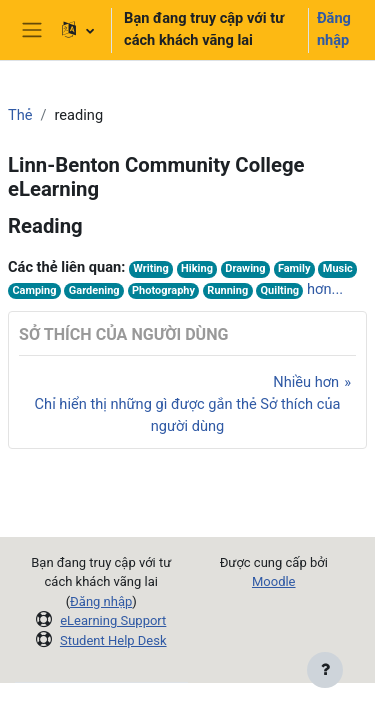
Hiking (197, 268)
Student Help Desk (113, 640)
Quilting (280, 290)
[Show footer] (325, 670)
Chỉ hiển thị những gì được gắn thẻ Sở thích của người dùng (188, 415)
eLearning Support (113, 620)
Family (294, 268)
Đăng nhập (334, 29)
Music (338, 268)
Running (227, 290)
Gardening (94, 290)
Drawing (245, 268)
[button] (77, 30)
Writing (150, 268)
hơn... (325, 289)
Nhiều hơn (306, 382)
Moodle (274, 581)
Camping (34, 290)
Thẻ (20, 115)
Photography (163, 290)
